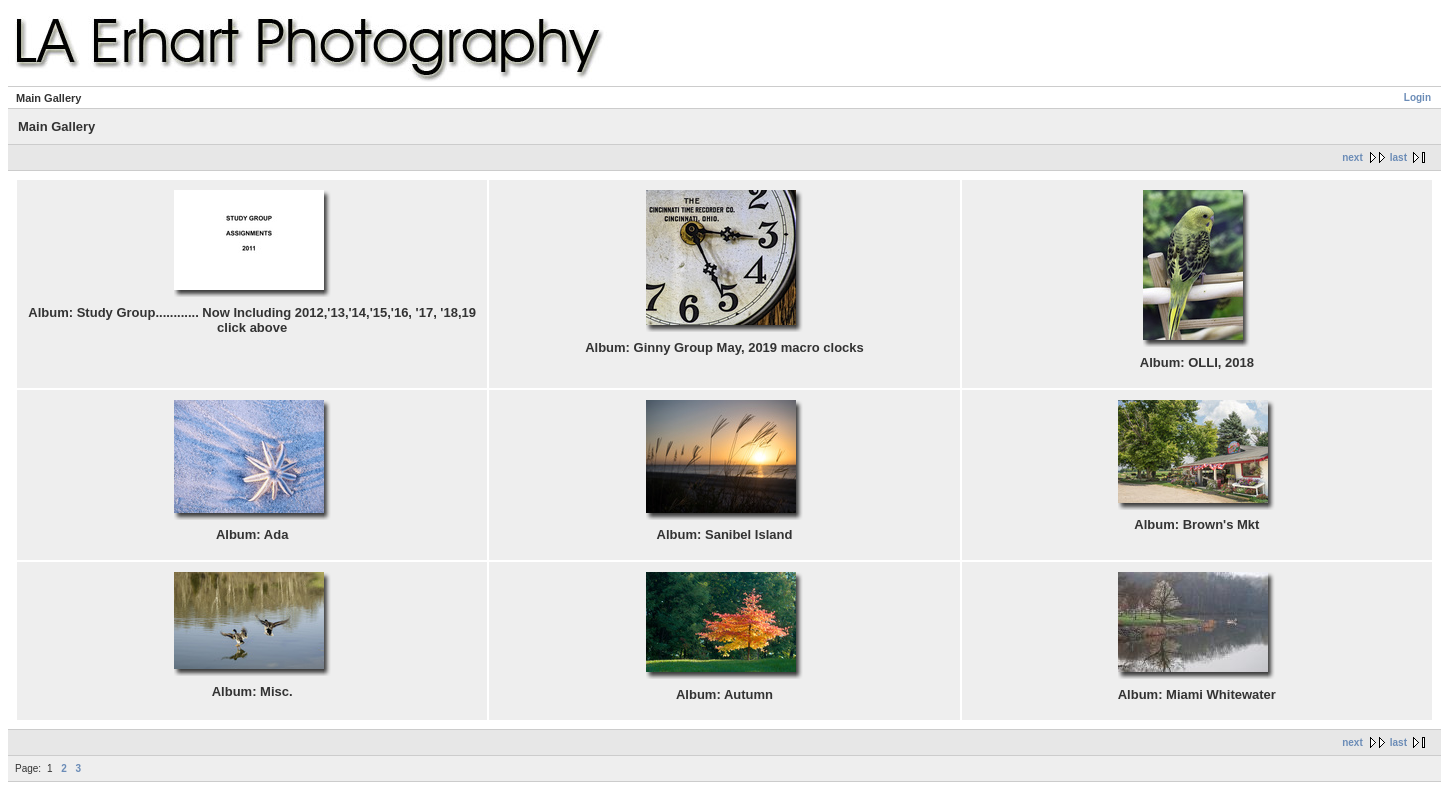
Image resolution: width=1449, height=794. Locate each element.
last (1398, 157)
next (1352, 157)
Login (1417, 97)
